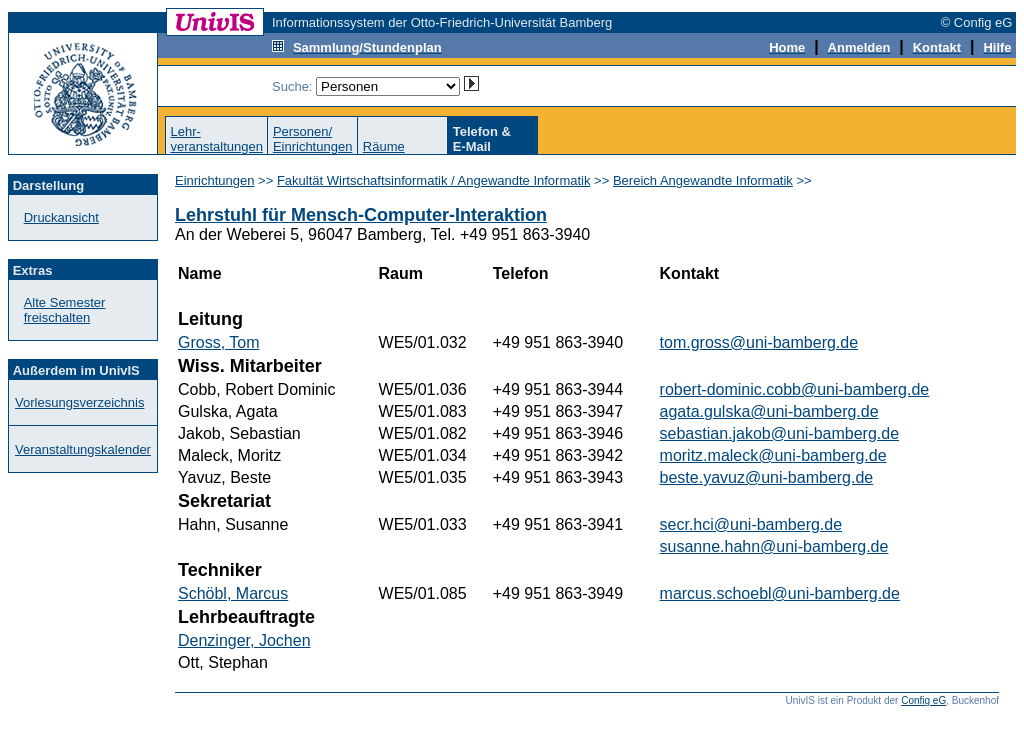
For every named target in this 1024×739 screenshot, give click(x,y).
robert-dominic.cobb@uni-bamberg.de (795, 389)
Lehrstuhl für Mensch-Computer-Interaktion (361, 215)
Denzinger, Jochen (244, 640)
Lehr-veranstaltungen (216, 139)
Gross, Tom (219, 342)
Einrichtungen (215, 180)
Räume (384, 146)
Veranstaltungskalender (83, 449)
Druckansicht (61, 217)
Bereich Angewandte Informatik (703, 180)
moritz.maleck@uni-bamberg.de (773, 455)
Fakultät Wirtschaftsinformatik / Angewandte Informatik (434, 180)
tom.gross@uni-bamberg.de (759, 342)
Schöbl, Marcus (233, 593)
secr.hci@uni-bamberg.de (751, 524)
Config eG (923, 700)
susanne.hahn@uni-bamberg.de (774, 546)
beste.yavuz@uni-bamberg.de (767, 477)
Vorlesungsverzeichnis (79, 402)
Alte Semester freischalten (65, 310)
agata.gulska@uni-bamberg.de (769, 411)
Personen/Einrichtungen (313, 139)
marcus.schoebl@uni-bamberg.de (780, 593)
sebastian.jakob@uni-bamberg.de (780, 433)
